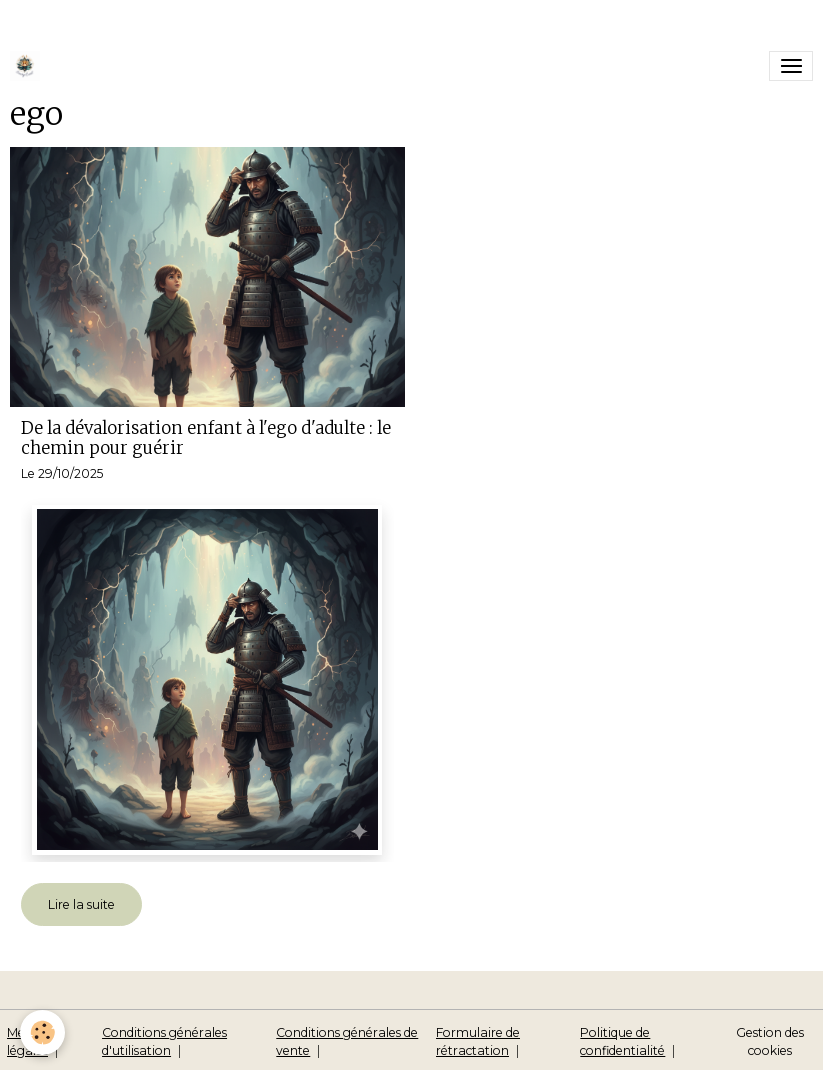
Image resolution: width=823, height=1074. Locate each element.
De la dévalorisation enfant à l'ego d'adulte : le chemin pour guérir (206, 438)
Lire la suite (81, 904)
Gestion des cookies (770, 1041)
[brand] (28, 66)
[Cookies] (42, 1032)
